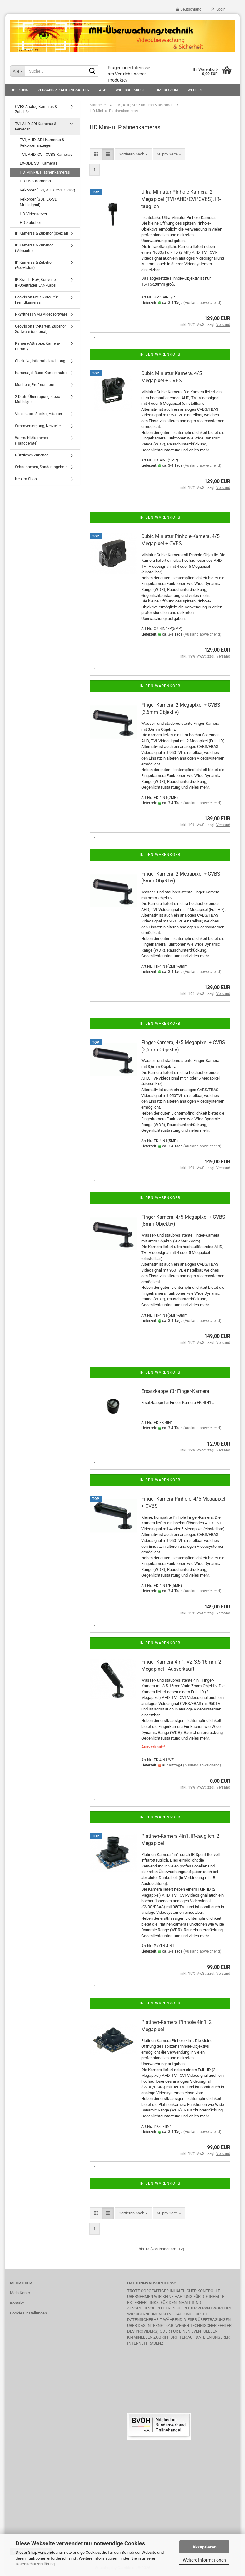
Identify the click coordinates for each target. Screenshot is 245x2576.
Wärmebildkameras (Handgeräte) (31, 440)
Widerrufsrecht (132, 90)
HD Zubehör (30, 222)
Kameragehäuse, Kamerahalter (41, 373)
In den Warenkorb (160, 354)
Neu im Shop (26, 479)
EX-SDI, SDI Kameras (39, 163)
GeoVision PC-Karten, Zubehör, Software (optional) (40, 329)
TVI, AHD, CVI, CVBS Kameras (46, 154)
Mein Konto (20, 2292)
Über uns (19, 90)
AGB (102, 90)
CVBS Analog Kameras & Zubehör (36, 109)
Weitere (195, 90)
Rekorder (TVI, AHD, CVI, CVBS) (47, 190)
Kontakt (17, 2303)
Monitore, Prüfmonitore (34, 385)
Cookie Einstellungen (28, 2313)
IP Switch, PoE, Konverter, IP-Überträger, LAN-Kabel (36, 282)
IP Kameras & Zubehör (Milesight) (34, 248)
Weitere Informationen (204, 2560)
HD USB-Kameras (35, 181)
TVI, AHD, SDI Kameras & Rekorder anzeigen (42, 142)
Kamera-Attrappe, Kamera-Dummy (37, 346)
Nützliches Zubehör (31, 455)
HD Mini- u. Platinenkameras (45, 172)
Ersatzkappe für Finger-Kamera (175, 1391)
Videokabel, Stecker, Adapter (38, 414)
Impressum (167, 90)
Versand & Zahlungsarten (64, 90)
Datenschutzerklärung (35, 2564)
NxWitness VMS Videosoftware (41, 314)
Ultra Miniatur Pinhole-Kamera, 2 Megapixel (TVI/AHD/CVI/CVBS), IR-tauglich (181, 199)
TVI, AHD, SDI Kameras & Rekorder (35, 126)
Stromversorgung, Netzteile (38, 426)
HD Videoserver (33, 213)
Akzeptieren (204, 2546)
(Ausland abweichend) (202, 303)
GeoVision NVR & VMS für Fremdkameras (36, 300)
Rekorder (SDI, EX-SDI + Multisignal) (41, 202)
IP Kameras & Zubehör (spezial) (41, 233)
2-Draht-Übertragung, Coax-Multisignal (38, 399)
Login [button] (218, 9)
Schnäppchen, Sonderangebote (41, 467)
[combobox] (133, 154)
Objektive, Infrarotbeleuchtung (40, 361)
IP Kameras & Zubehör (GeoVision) (34, 265)
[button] (188, 9)
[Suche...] (17, 71)
